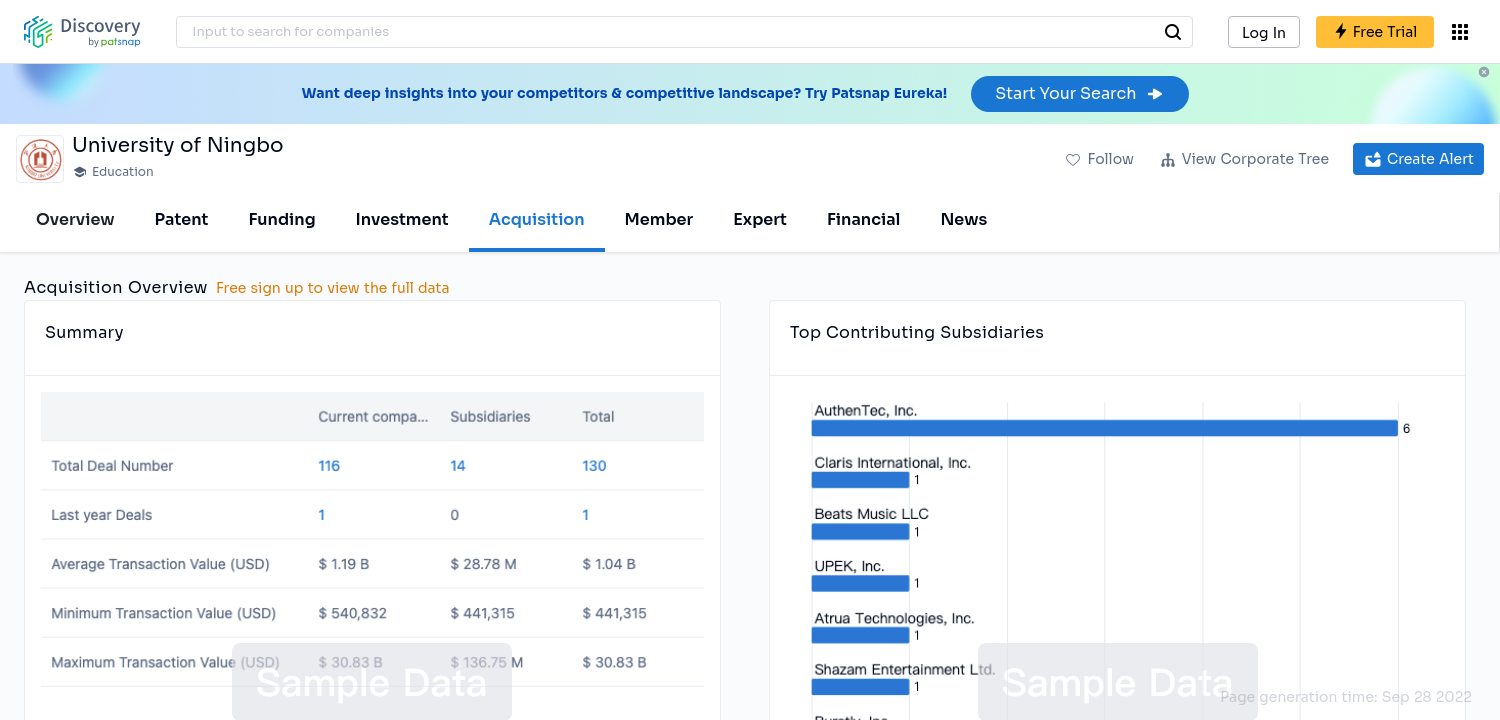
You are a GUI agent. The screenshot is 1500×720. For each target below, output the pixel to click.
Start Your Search (1079, 93)
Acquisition (537, 219)
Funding (281, 219)
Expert (760, 219)
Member (659, 219)
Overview (75, 219)
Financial (863, 219)
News (963, 219)
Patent (182, 219)
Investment (402, 219)
